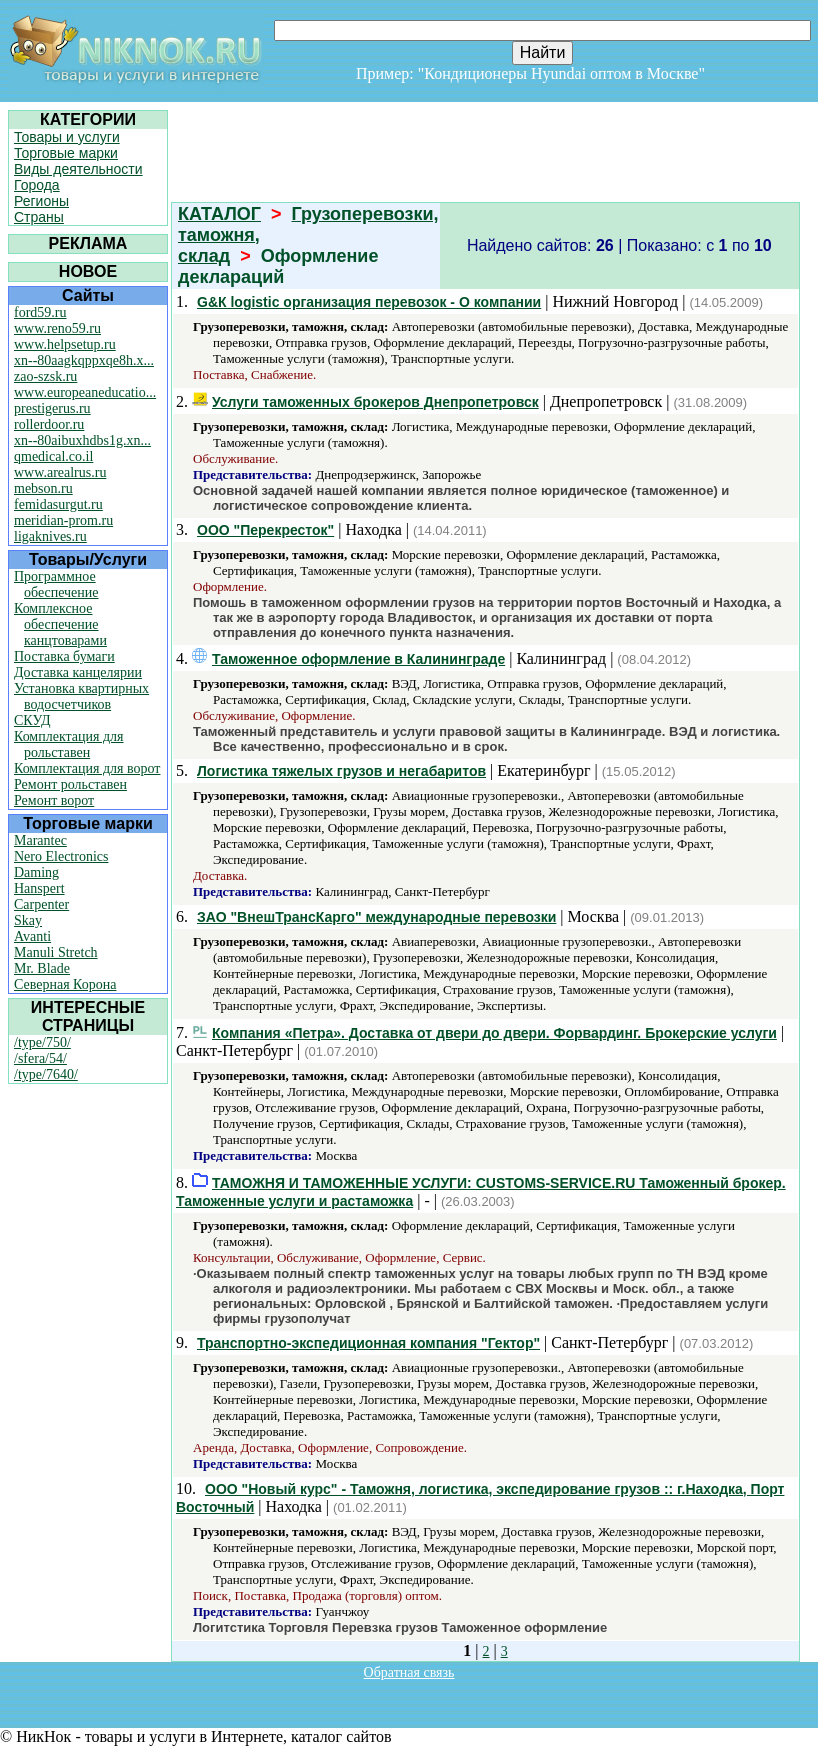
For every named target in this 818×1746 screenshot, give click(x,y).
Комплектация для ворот (87, 768)
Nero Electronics (61, 856)
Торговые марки (66, 153)
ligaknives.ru (50, 536)
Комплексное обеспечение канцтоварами (60, 624)
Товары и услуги (67, 137)
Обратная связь (409, 1672)
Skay (28, 920)
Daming (36, 872)
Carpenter (41, 904)
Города (37, 185)
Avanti (32, 936)
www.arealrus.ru (60, 472)
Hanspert (39, 888)
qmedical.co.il (53, 456)
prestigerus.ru (52, 408)
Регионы (41, 201)
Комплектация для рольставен (69, 744)
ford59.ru (40, 312)
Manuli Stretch (56, 952)
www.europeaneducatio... (85, 392)
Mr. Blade (42, 968)
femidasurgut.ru (58, 504)
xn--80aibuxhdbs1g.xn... (82, 440)
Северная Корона (65, 984)
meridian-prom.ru (63, 520)
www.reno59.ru (57, 328)
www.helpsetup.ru (65, 344)
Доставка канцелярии (78, 672)
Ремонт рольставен (70, 784)
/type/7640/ (46, 1074)
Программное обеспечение (56, 584)
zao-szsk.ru (45, 376)
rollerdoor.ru (49, 424)
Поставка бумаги (64, 656)
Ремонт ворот (54, 800)
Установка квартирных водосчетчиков (81, 696)
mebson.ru (43, 488)
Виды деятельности (78, 169)
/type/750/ (42, 1042)
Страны (39, 217)
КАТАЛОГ (219, 214)
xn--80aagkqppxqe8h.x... (84, 360)
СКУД (32, 720)
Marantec (40, 840)
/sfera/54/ (40, 1058)
